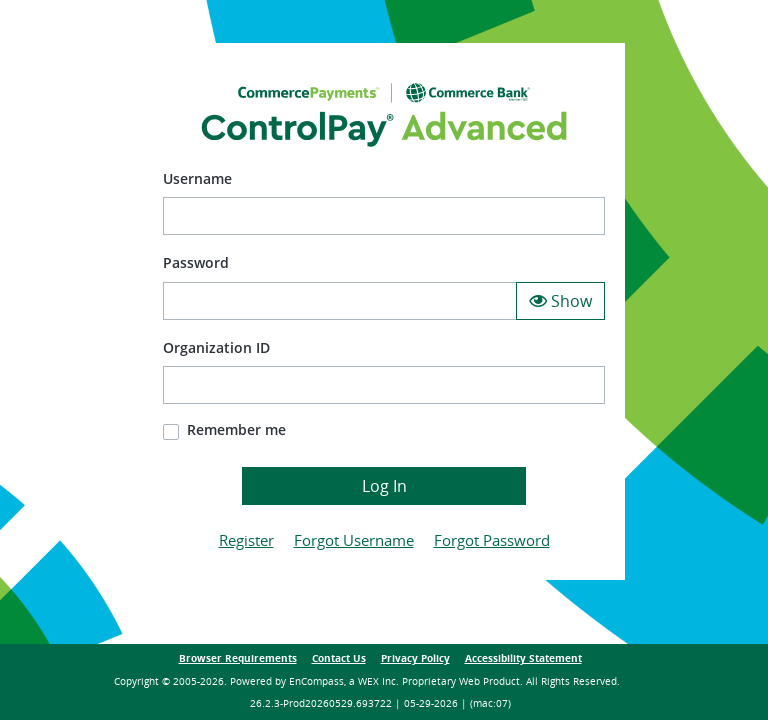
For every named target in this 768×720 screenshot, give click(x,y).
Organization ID (216, 347)
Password (196, 262)
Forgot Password (492, 540)
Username (197, 178)
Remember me (236, 429)
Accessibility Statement (523, 658)
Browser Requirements (238, 658)
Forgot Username (354, 540)
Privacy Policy (415, 658)
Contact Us (339, 658)
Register (246, 540)
